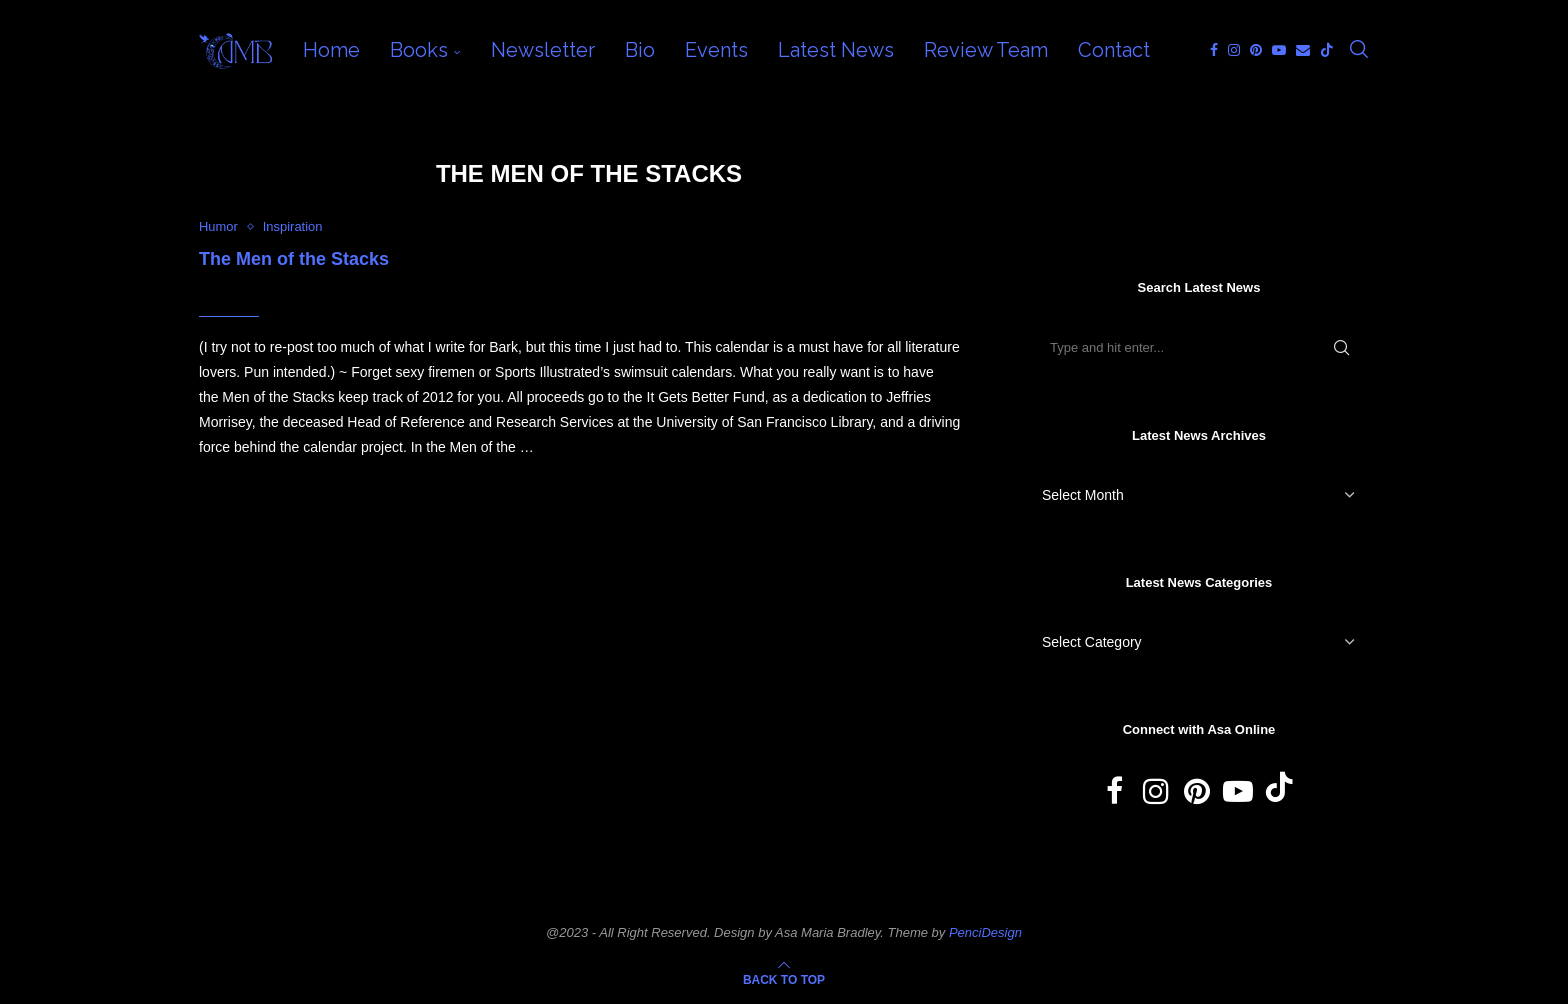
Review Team (986, 50)
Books (419, 50)
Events (716, 50)
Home (331, 50)
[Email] (1303, 50)
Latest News (836, 50)
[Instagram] (1234, 50)
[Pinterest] (1256, 50)
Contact (1114, 50)
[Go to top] (784, 979)
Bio (640, 50)
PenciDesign (985, 932)
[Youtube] (1279, 50)
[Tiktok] (1327, 50)
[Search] (1359, 50)
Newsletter (543, 50)
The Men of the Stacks (294, 259)
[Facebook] (1214, 50)
